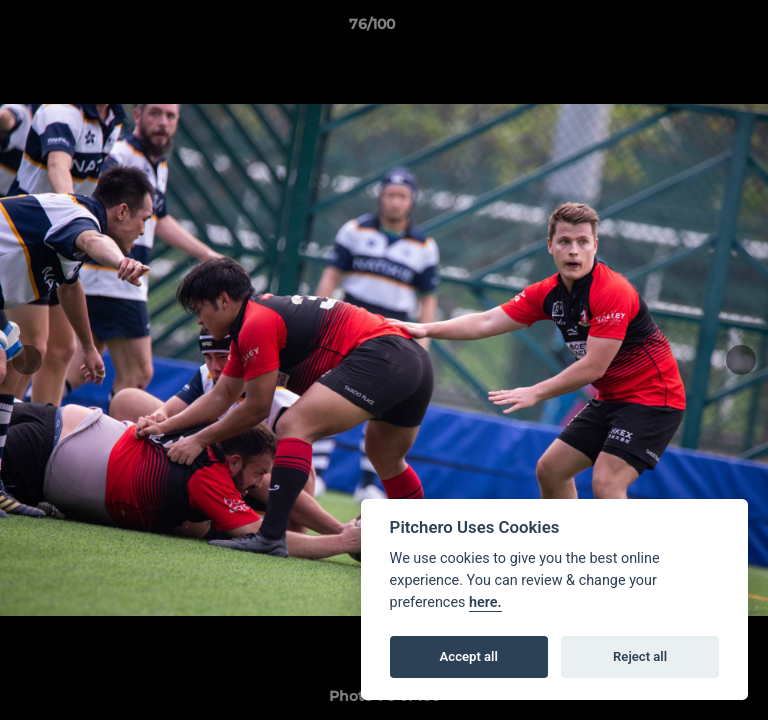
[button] (696, 29)
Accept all (469, 656)
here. (485, 602)
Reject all (640, 656)
